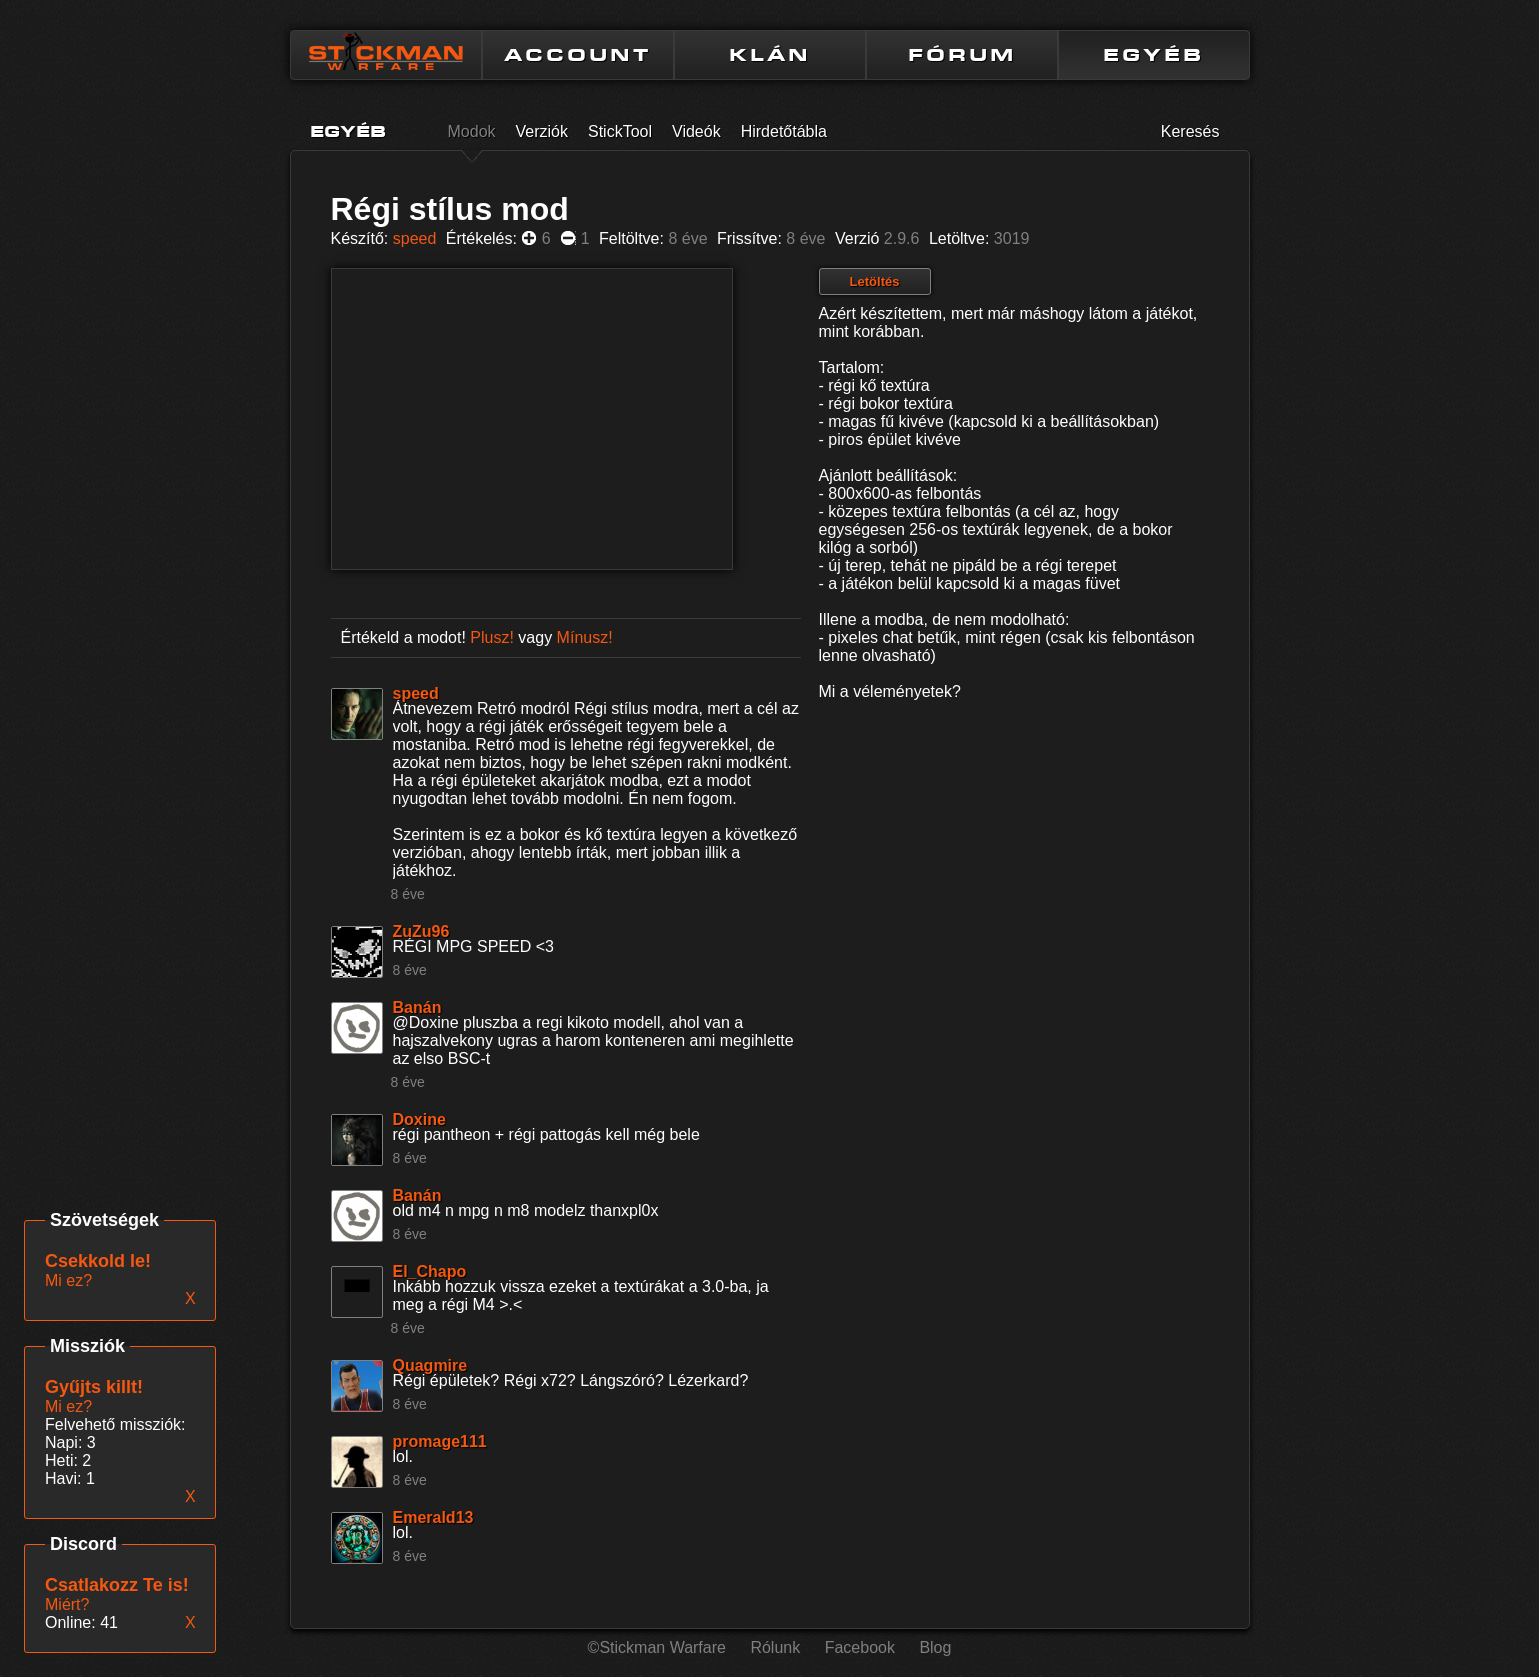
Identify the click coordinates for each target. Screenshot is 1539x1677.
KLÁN (770, 55)
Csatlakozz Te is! (117, 1585)
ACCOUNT (577, 55)
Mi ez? (68, 1406)
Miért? (67, 1604)
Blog (935, 1647)
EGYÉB (1153, 55)
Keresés (1190, 131)
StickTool (620, 131)
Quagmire (430, 1365)
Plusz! (492, 637)
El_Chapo (430, 1271)
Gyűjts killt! (94, 1387)
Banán (417, 1007)
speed (415, 238)
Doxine (419, 1119)
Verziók (542, 131)
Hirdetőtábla (784, 131)
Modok (472, 131)
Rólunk (775, 1647)
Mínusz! (585, 637)
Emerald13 (433, 1517)
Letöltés (875, 281)
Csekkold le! (98, 1261)
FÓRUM (962, 55)
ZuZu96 (421, 931)
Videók (696, 131)
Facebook (860, 1647)
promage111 (440, 1441)
